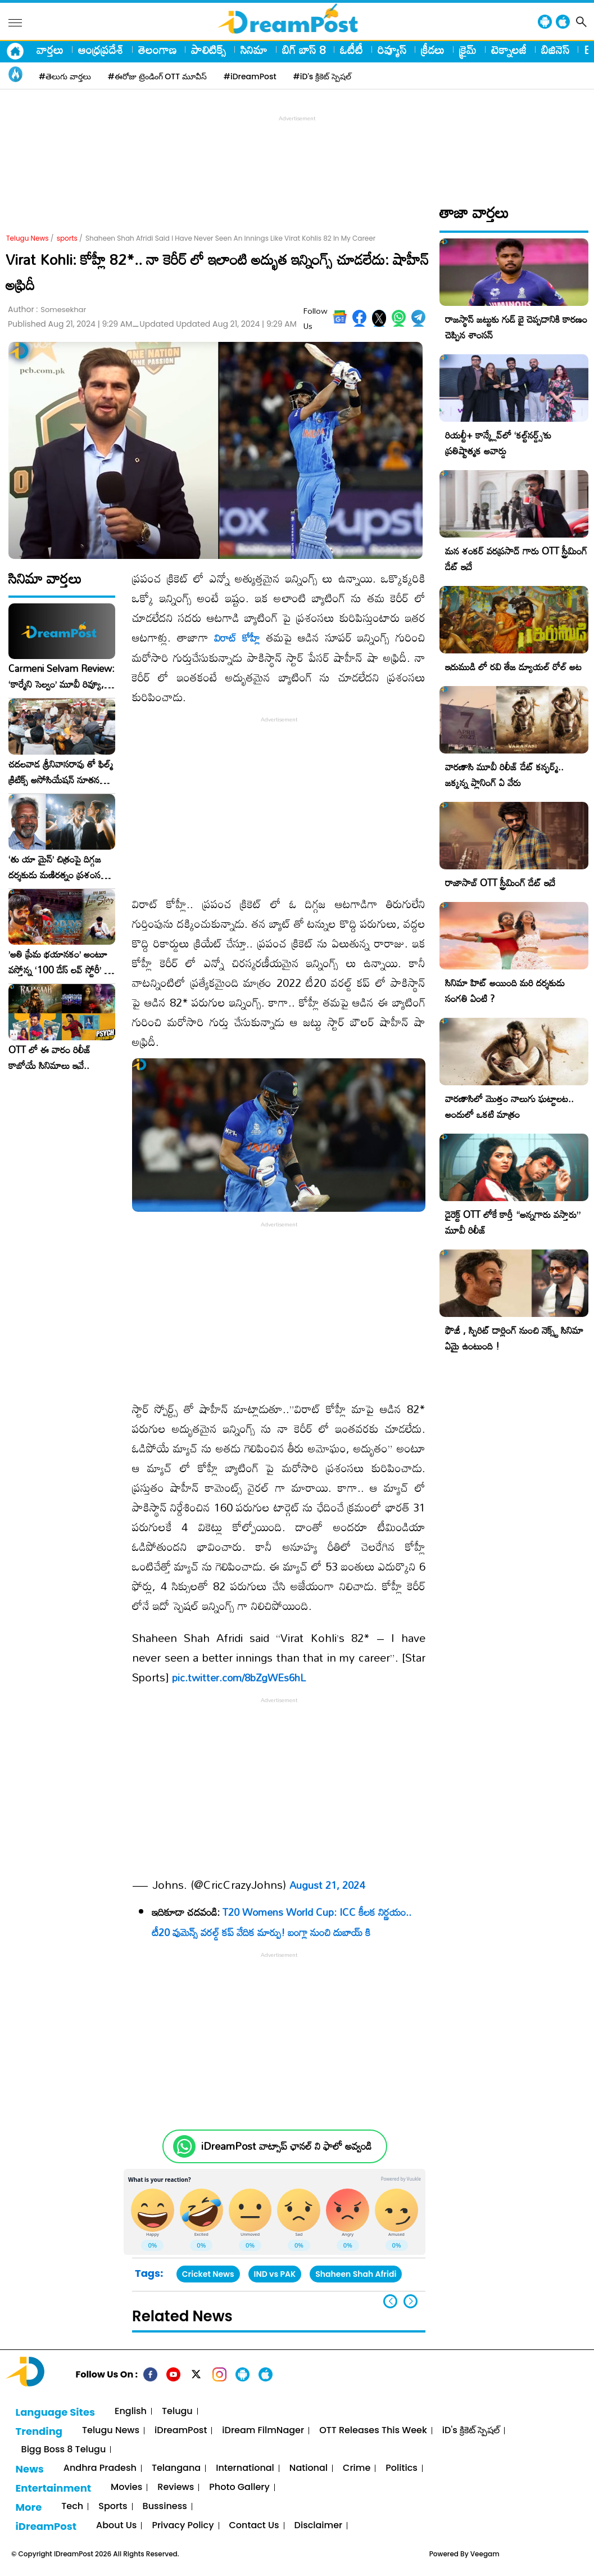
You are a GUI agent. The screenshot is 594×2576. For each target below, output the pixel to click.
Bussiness (165, 2506)
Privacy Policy (183, 2525)
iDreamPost (181, 2430)
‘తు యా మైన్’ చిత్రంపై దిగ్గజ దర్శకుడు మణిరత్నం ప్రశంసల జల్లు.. (57, 867)
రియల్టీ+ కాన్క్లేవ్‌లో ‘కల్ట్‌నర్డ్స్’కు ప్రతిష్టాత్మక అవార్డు (498, 443)
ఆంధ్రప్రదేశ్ (101, 49)
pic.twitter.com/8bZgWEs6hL (239, 1677)
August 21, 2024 (327, 1885)
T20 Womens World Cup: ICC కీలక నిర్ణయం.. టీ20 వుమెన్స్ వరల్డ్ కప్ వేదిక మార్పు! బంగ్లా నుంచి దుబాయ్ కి (281, 1922)
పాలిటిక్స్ (208, 49)
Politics (402, 2468)
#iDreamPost (250, 76)
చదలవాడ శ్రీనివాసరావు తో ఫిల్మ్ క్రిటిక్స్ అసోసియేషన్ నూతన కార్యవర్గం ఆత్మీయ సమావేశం (60, 772)
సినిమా (254, 49)
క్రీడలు (433, 49)
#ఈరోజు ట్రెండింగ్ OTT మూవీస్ (157, 76)
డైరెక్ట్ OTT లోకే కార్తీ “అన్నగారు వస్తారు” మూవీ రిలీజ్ (513, 1222)
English (131, 2411)
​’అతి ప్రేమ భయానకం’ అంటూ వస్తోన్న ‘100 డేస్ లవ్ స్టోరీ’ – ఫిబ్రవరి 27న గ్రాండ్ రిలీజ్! (59, 962)
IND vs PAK (275, 2274)
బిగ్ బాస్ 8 (303, 49)
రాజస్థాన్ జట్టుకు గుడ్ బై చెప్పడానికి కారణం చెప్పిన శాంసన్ (516, 327)
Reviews (175, 2487)
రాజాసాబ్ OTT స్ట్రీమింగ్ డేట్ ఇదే (500, 882)
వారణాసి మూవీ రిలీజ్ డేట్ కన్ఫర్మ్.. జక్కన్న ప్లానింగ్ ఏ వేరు (504, 774)
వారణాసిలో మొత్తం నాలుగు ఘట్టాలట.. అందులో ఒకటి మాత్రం (509, 1106)
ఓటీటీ (351, 49)
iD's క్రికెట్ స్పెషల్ (471, 2430)
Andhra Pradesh (100, 2468)
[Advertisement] (297, 149)
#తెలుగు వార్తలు (65, 76)
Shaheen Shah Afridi (355, 2274)
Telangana (176, 2468)
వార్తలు (50, 49)
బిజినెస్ (555, 49)
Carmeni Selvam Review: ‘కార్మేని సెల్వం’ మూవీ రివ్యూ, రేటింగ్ (61, 676)
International (245, 2468)
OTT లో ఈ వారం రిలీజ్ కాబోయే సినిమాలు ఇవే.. (49, 1057)
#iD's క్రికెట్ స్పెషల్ (322, 76)
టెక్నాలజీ (509, 49)
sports (67, 238)
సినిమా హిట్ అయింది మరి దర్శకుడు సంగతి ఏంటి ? (505, 990)
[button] (410, 2301)
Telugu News (27, 238)
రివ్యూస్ (392, 49)
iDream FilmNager (263, 2430)
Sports (112, 2506)
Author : (47, 309)
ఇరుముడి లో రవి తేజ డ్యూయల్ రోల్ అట (513, 666)
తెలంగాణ (157, 49)
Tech (72, 2506)
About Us (116, 2525)
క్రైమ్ (468, 49)
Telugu (177, 2411)
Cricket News (208, 2274)
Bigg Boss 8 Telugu (63, 2449)
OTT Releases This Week (373, 2430)
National (308, 2468)
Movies (126, 2487)
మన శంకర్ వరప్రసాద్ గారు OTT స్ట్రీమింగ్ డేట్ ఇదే (516, 559)
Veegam (485, 2554)
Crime (356, 2468)
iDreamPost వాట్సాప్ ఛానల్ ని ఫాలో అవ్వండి (286, 2146)
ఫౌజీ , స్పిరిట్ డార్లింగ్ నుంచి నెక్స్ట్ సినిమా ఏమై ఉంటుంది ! (514, 1338)
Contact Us (254, 2525)
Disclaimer (318, 2525)
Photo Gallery (239, 2487)
